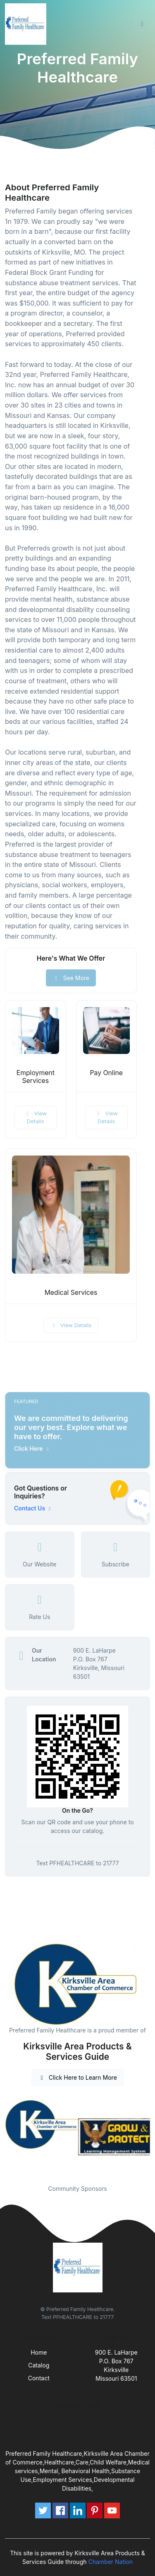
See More (70, 977)
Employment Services (36, 1077)
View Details (35, 1117)
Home (39, 2352)
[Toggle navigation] (142, 24)
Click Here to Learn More (77, 2077)
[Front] (27, 24)
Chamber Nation (110, 2561)
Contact (39, 2378)
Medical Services (71, 1292)
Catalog (38, 2365)
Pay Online (106, 1073)
